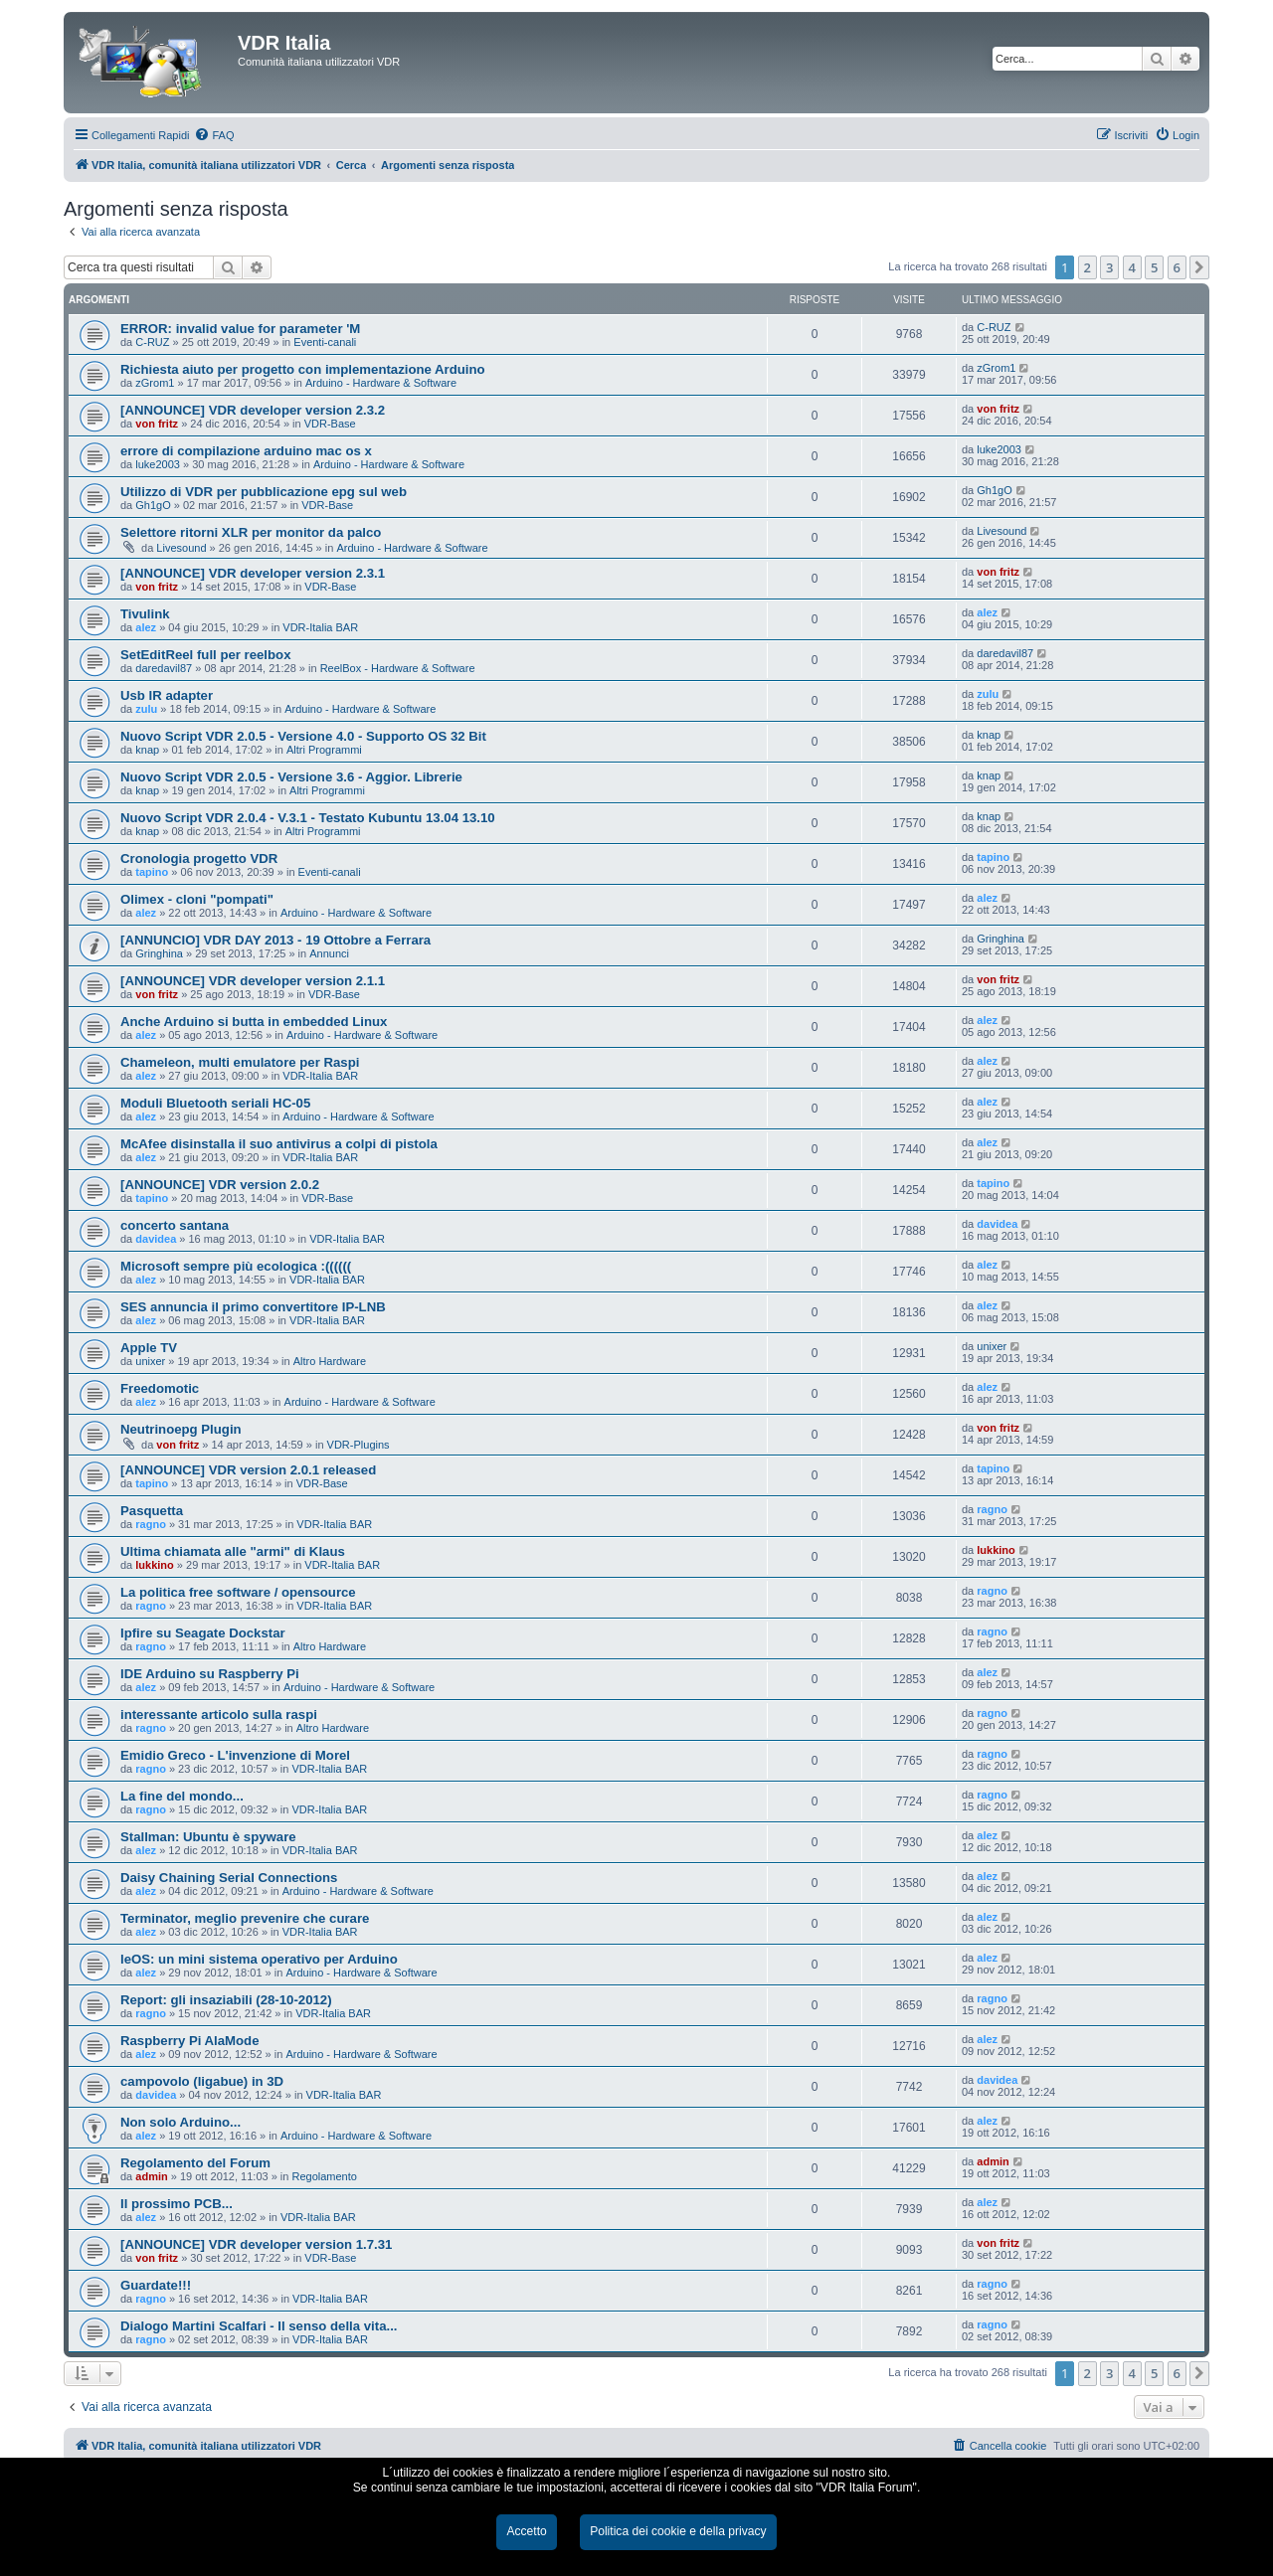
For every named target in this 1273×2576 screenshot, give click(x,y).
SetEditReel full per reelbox (205, 654)
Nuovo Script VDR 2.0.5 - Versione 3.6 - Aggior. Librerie (291, 777)
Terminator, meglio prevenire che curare (244, 1918)
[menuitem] (214, 135)
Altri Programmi (324, 750)
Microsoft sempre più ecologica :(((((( (235, 1266)
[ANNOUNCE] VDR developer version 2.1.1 (252, 980)
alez (145, 627)
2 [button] (1087, 267)
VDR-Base (330, 423)
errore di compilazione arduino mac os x (246, 450)
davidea (155, 1239)
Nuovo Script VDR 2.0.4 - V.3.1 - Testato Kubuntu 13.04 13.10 (307, 817)
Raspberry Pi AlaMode (190, 2040)
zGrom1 (154, 383)
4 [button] (1132, 267)
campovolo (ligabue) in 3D (201, 2081)
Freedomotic (159, 1388)
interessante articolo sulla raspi (218, 1714)
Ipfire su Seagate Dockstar (202, 1633)
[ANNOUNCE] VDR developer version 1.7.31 (256, 2244)
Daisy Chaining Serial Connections (228, 1877)
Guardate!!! (155, 2285)
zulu (146, 709)
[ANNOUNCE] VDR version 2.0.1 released (248, 1469)
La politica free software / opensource (238, 1592)
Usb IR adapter (166, 695)
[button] (1199, 267)
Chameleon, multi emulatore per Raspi (239, 1062)
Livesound (181, 548)
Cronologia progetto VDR (198, 858)
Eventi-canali (324, 342)
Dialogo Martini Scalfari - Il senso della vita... (258, 2325)
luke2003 (157, 464)
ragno (150, 1524)
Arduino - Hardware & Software (380, 383)
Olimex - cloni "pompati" (196, 899)
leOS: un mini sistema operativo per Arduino (259, 1959)
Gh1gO (152, 505)
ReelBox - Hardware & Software (397, 668)
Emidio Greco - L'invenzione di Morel (235, 1755)
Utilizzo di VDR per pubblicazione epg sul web (263, 491)
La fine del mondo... (182, 1796)
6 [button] (1177, 267)
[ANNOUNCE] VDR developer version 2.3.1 (252, 573)
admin (151, 2176)
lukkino (154, 1565)
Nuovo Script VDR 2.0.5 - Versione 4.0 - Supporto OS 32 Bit (303, 736)
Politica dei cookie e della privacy (678, 2531)
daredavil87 (163, 668)
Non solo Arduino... (180, 2122)
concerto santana (174, 1225)
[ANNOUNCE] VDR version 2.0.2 (219, 1184)
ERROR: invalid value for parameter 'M (240, 328)
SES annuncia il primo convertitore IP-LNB (253, 1306)
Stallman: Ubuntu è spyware (208, 1836)
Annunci (329, 953)
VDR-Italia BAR (320, 627)
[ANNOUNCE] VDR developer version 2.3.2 (252, 410)
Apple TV (148, 1347)
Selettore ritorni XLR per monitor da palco (250, 532)
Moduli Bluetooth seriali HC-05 (215, 1103)
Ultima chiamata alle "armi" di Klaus (232, 1551)
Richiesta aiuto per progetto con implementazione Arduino (302, 369)
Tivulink (145, 613)
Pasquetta (151, 1510)
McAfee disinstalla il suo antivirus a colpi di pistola (279, 1143)
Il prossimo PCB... (176, 2203)
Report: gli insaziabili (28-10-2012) (226, 1999)
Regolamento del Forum (195, 2162)
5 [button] (1154, 267)
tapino (151, 872)
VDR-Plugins (358, 1445)
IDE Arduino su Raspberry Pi (209, 1673)
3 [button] (1109, 267)
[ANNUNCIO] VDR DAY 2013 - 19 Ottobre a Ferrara (275, 940)
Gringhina (159, 953)
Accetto (526, 2531)
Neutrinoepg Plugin (181, 1429)
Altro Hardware (329, 1361)
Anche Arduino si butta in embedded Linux (253, 1021)
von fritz (156, 423)
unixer (150, 1361)
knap (147, 750)
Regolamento (323, 2176)
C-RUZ (152, 342)
